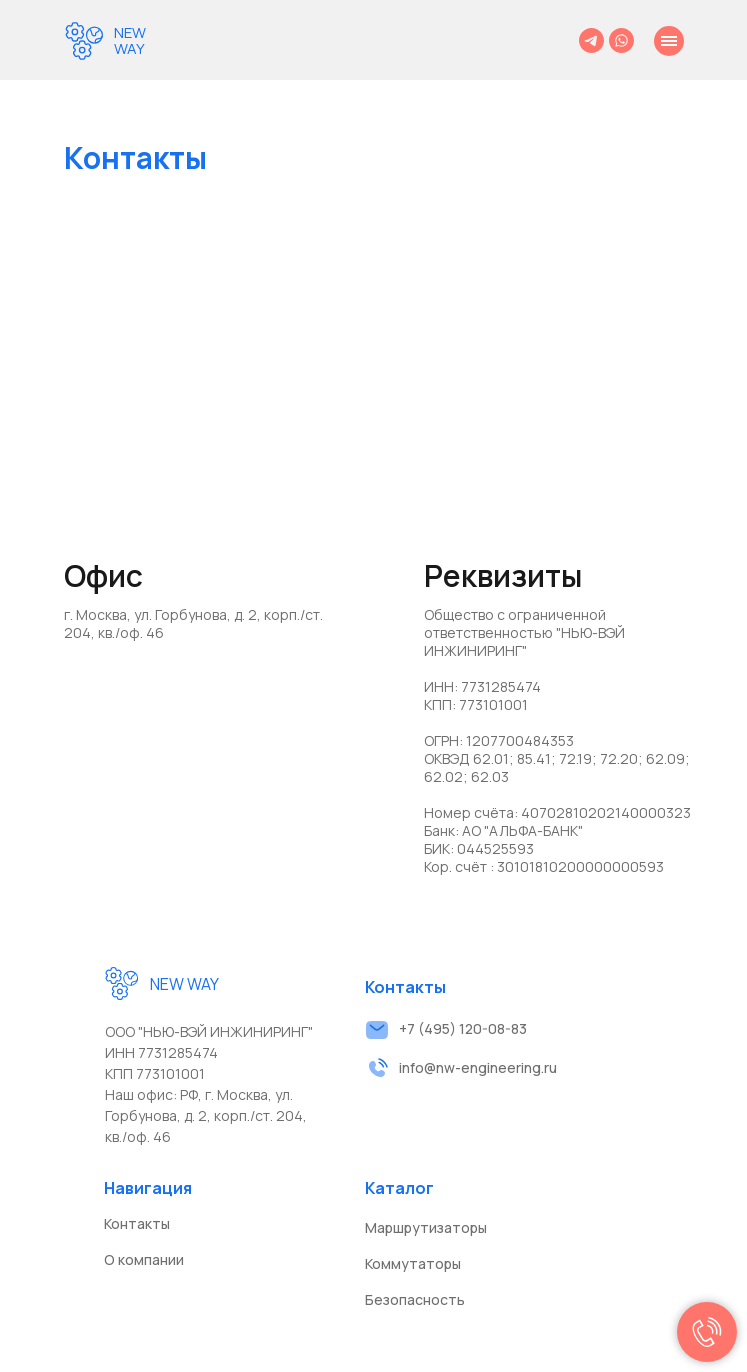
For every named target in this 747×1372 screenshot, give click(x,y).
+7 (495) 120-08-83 (463, 1028)
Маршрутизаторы (426, 1227)
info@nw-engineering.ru (478, 1067)
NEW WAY (130, 40)
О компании (144, 1259)
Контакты (137, 1223)
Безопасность (415, 1299)
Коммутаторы (413, 1263)
